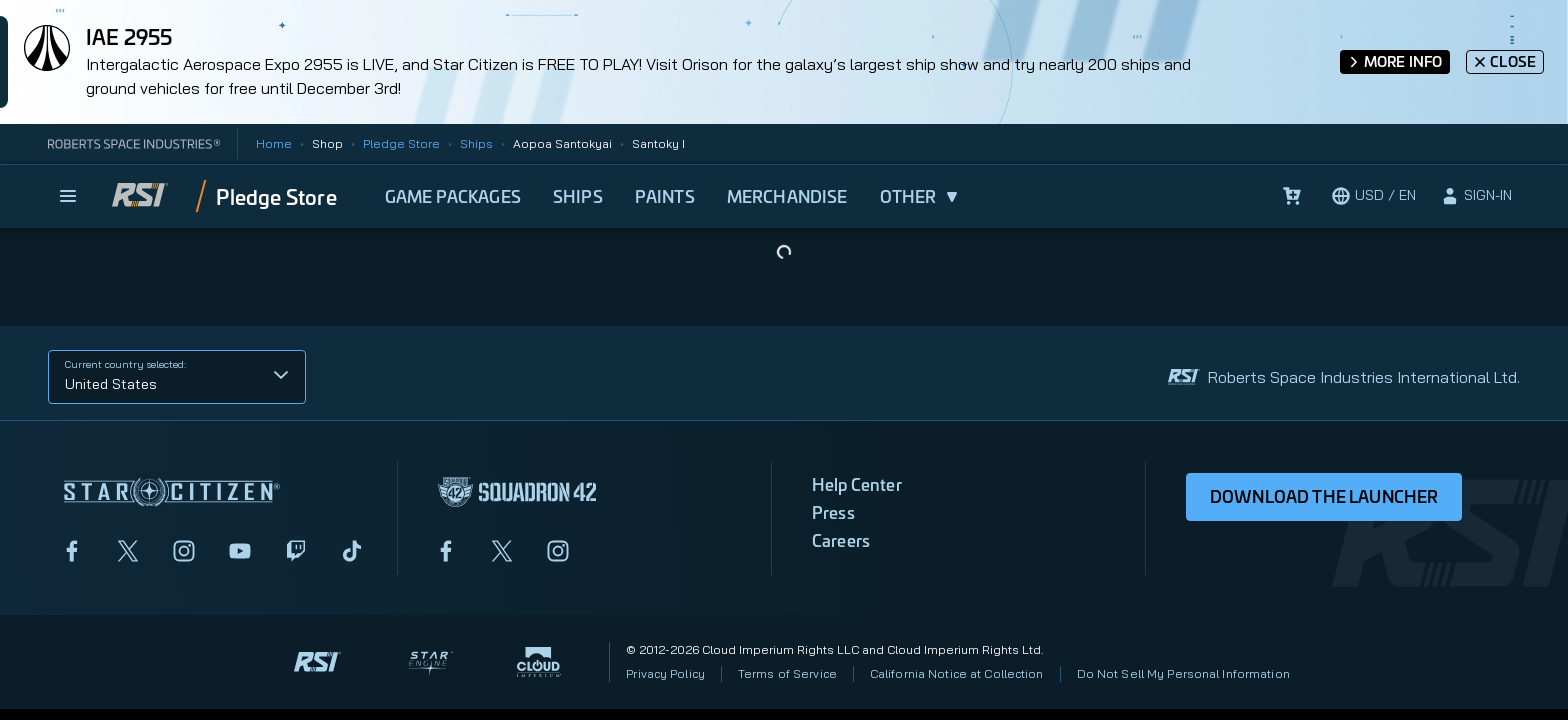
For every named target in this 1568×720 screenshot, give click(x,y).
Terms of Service (787, 673)
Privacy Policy (665, 673)
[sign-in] (1476, 196)
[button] (177, 377)
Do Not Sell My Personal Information (1183, 673)
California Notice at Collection (957, 673)
